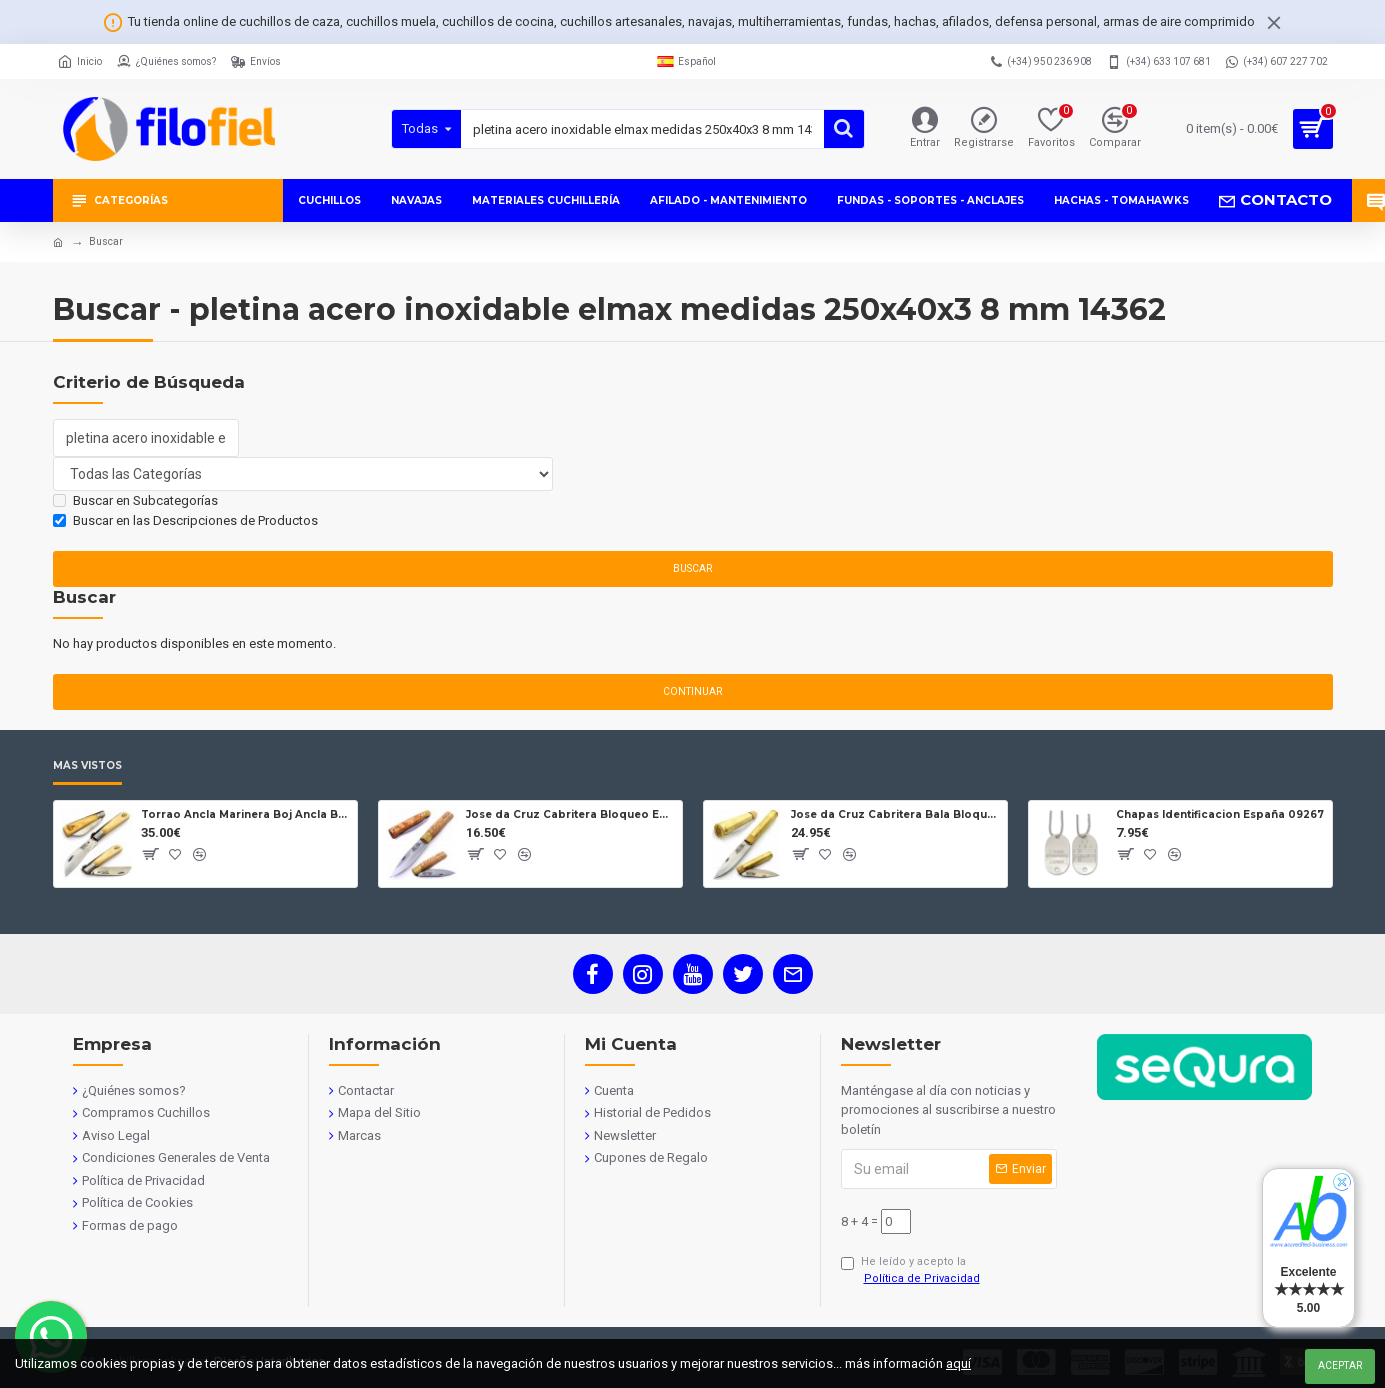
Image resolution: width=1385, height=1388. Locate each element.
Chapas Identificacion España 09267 (1220, 814)
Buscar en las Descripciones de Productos (185, 520)
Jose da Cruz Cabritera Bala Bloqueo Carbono (895, 814)
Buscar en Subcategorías (135, 500)
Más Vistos (87, 766)
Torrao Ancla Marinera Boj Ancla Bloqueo (245, 814)
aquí (958, 1363)
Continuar (692, 691)
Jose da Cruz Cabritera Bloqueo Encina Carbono (570, 814)
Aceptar (1340, 1365)
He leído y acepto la (912, 1271)
